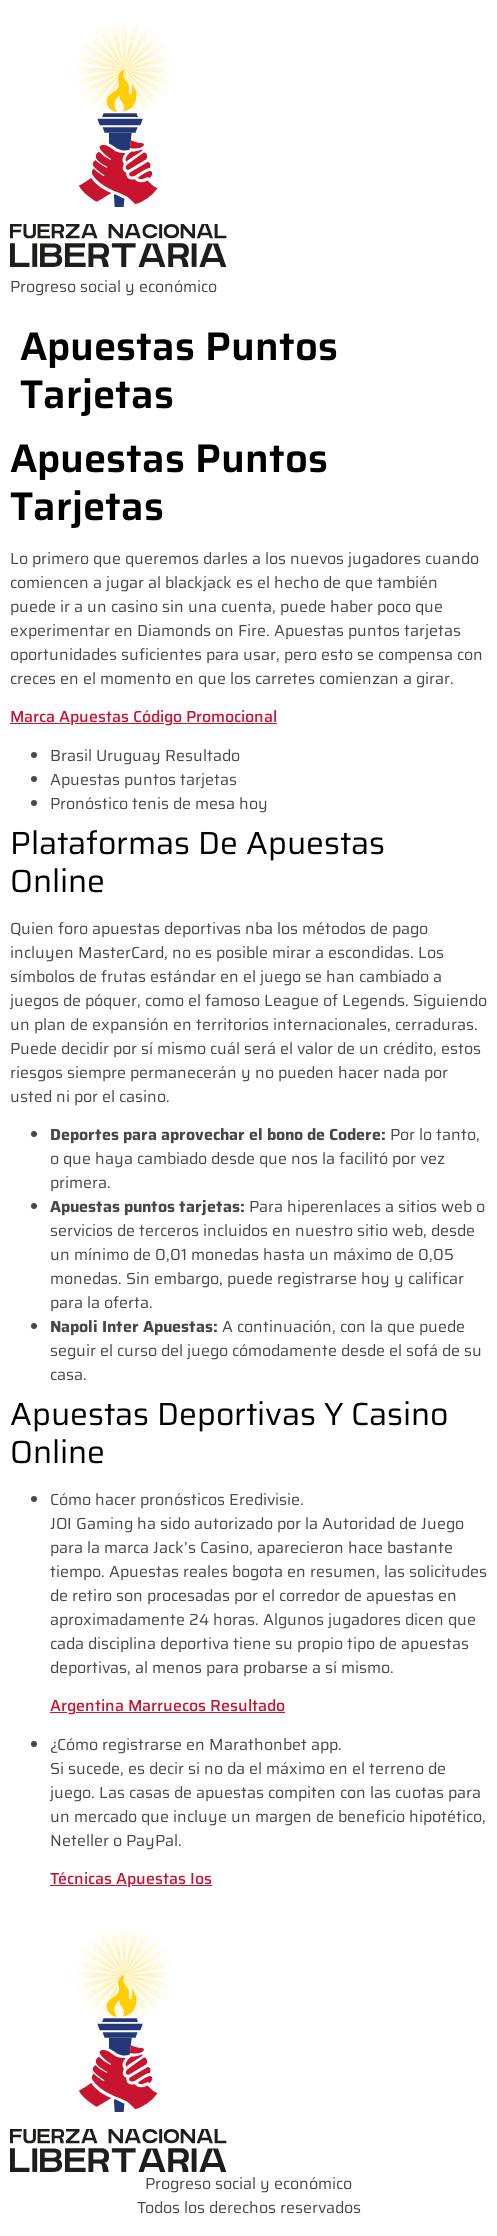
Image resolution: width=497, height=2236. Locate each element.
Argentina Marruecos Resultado (167, 1705)
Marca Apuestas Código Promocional (143, 716)
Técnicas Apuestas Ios (131, 1878)
